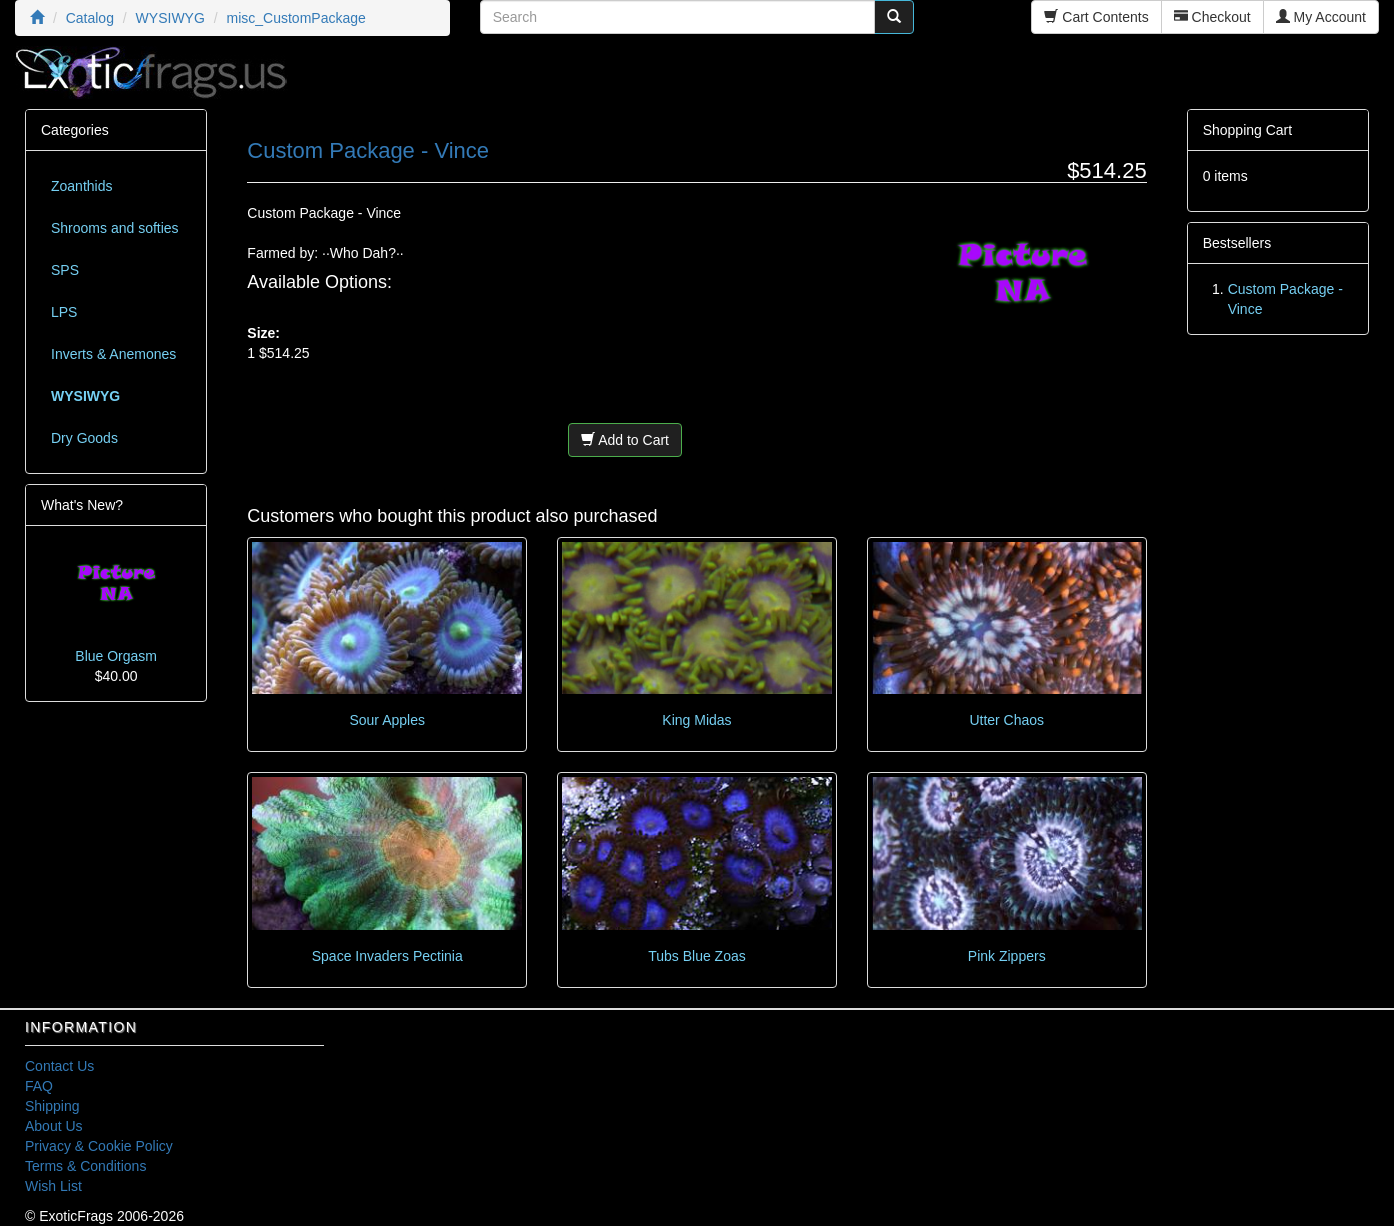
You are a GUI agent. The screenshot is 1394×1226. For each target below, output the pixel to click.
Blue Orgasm (116, 656)
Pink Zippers (1007, 956)
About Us (54, 1126)
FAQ (39, 1086)
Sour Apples (387, 720)
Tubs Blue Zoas (697, 956)
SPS (65, 270)
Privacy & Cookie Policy (99, 1146)
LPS (64, 312)
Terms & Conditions (85, 1166)
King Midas (696, 720)
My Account (1321, 17)
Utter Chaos (1006, 720)
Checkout (1212, 17)
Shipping (52, 1106)
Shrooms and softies (115, 228)
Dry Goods (84, 438)
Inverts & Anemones (113, 354)
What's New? (82, 505)
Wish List (53, 1186)
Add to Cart (625, 440)
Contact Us (59, 1066)
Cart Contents (1096, 17)
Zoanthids (81, 186)
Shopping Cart (1248, 130)
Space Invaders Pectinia (387, 956)
